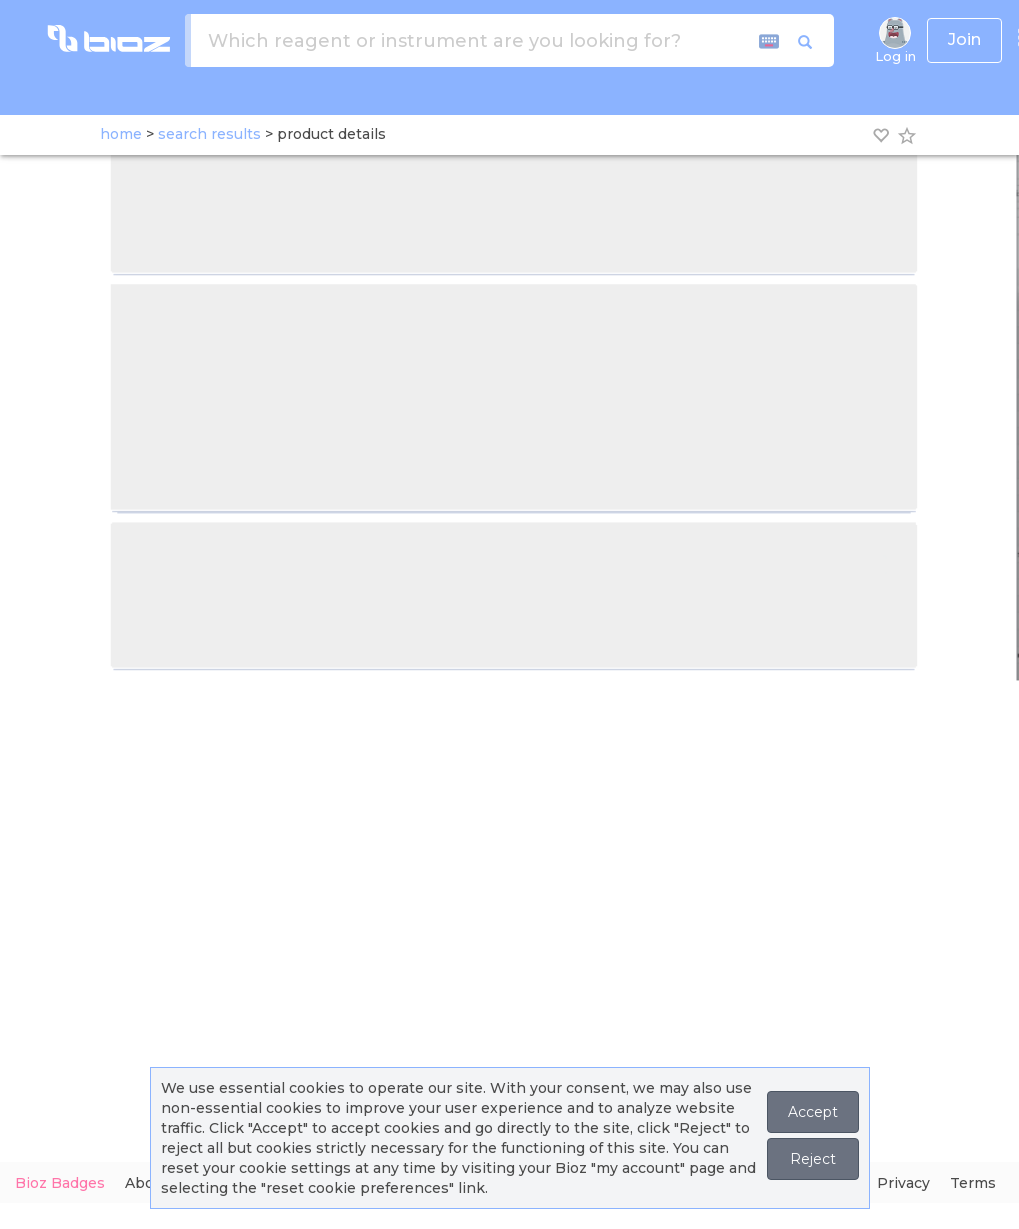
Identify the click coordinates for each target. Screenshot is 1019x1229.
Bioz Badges (60, 1183)
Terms (973, 1183)
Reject (813, 1159)
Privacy (903, 1183)
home (121, 134)
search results (209, 134)
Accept (813, 1112)
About (147, 1183)
